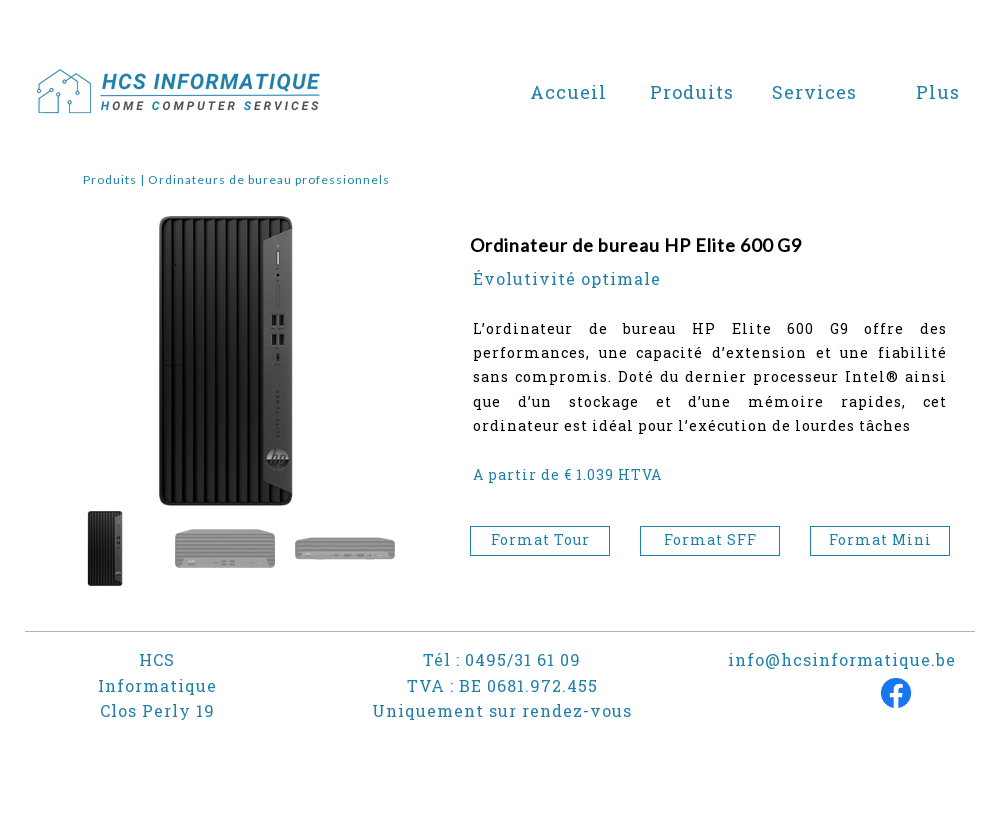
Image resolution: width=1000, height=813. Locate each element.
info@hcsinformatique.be (842, 659)
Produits (110, 179)
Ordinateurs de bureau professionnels (269, 179)
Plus (938, 92)
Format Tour (540, 539)
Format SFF (710, 539)
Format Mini (880, 539)
